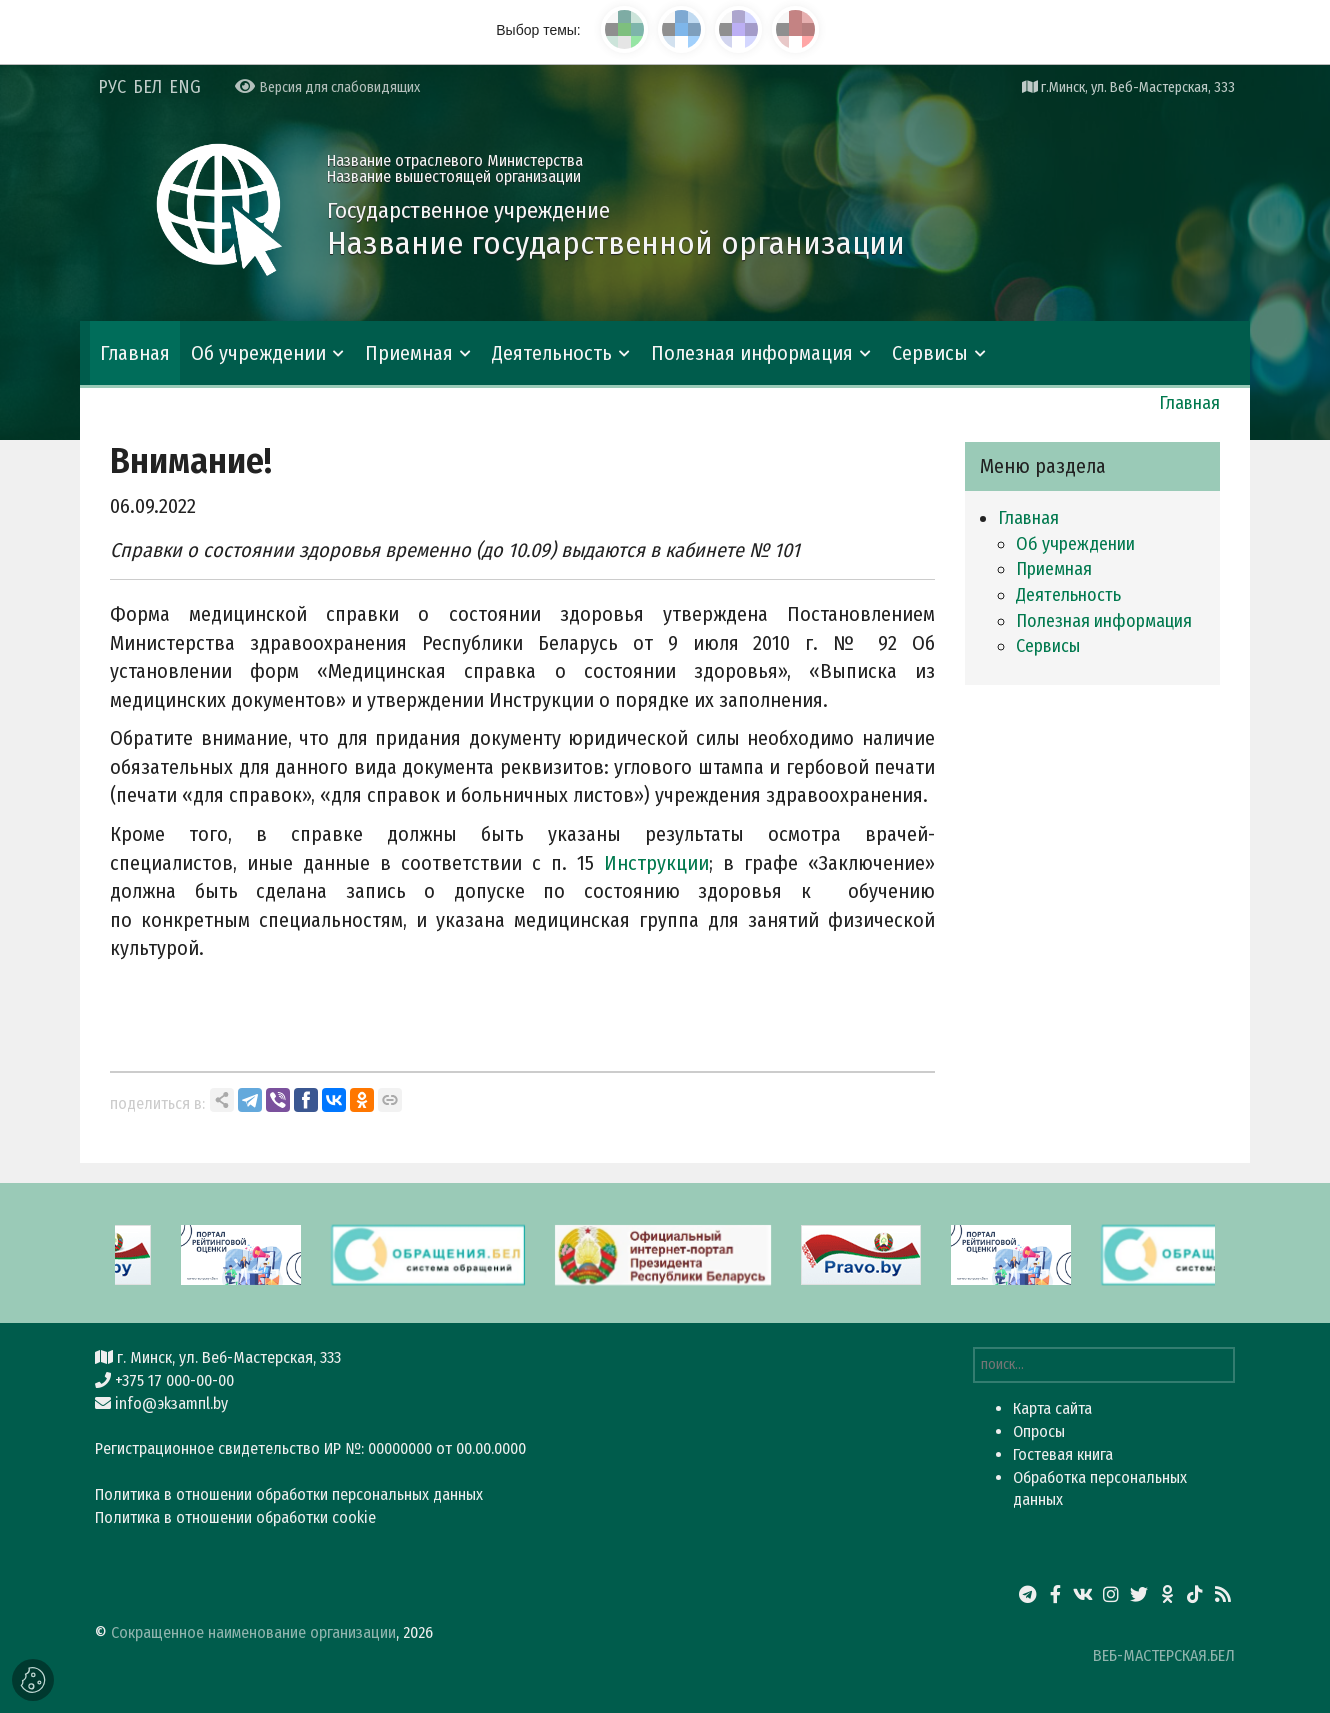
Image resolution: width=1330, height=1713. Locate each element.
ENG (185, 87)
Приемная (409, 353)
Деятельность (552, 353)
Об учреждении (258, 353)
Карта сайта (1052, 1408)
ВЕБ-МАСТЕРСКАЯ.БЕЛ (1164, 1655)
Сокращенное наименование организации (253, 1632)
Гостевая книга (1063, 1454)
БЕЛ (147, 87)
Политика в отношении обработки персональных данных (289, 1494)
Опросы (1039, 1431)
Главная (135, 353)
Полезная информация (752, 353)
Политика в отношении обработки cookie (235, 1517)
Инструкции (656, 863)
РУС (112, 87)
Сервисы (930, 353)
